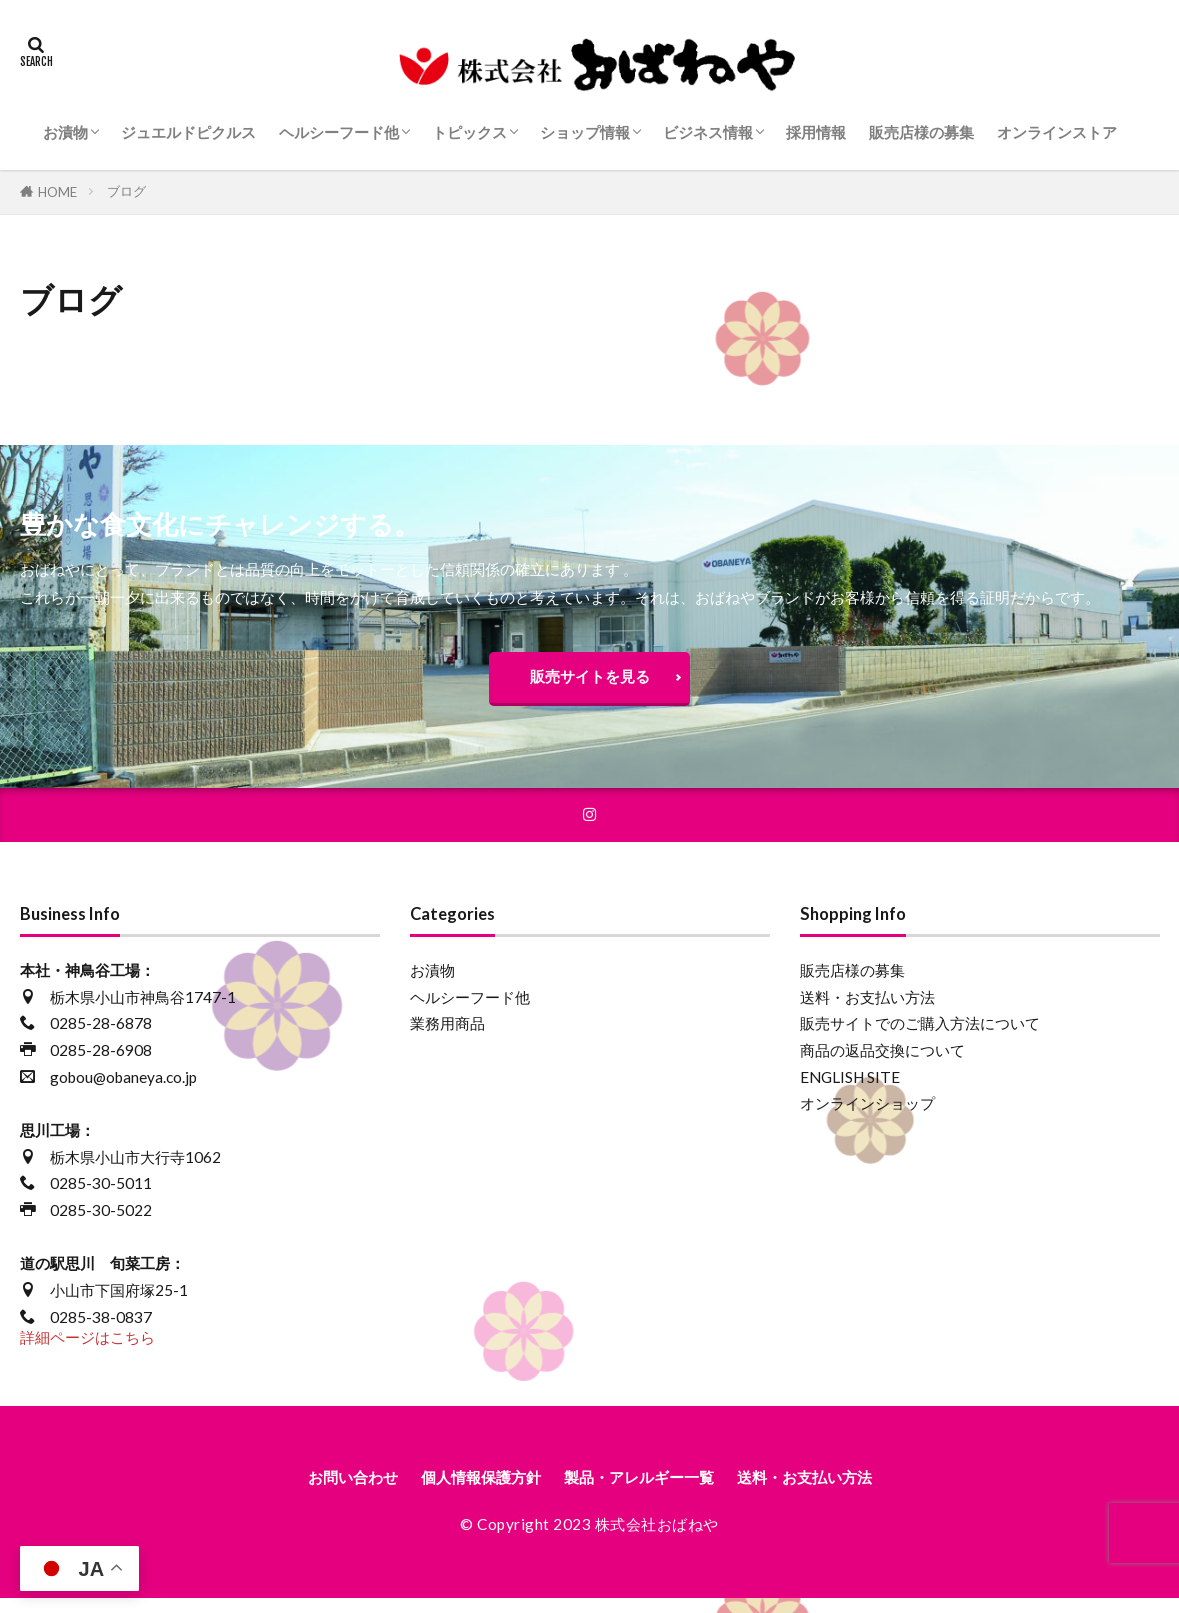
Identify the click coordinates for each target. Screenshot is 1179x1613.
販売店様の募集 (921, 132)
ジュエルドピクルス (188, 132)
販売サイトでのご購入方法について (920, 1035)
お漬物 (65, 132)
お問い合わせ (312, 1490)
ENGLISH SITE (850, 1089)
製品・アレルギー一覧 (646, 1490)
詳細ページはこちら (87, 1349)
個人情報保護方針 (461, 1490)
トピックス (469, 132)
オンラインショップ (867, 1115)
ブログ (126, 191)
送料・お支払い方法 (867, 1009)
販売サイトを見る (590, 681)
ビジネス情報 (708, 132)
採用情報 (816, 132)
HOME (57, 192)
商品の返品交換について (882, 1062)
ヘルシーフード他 (339, 132)
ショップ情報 (585, 132)
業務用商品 (447, 1035)
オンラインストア (1057, 132)
